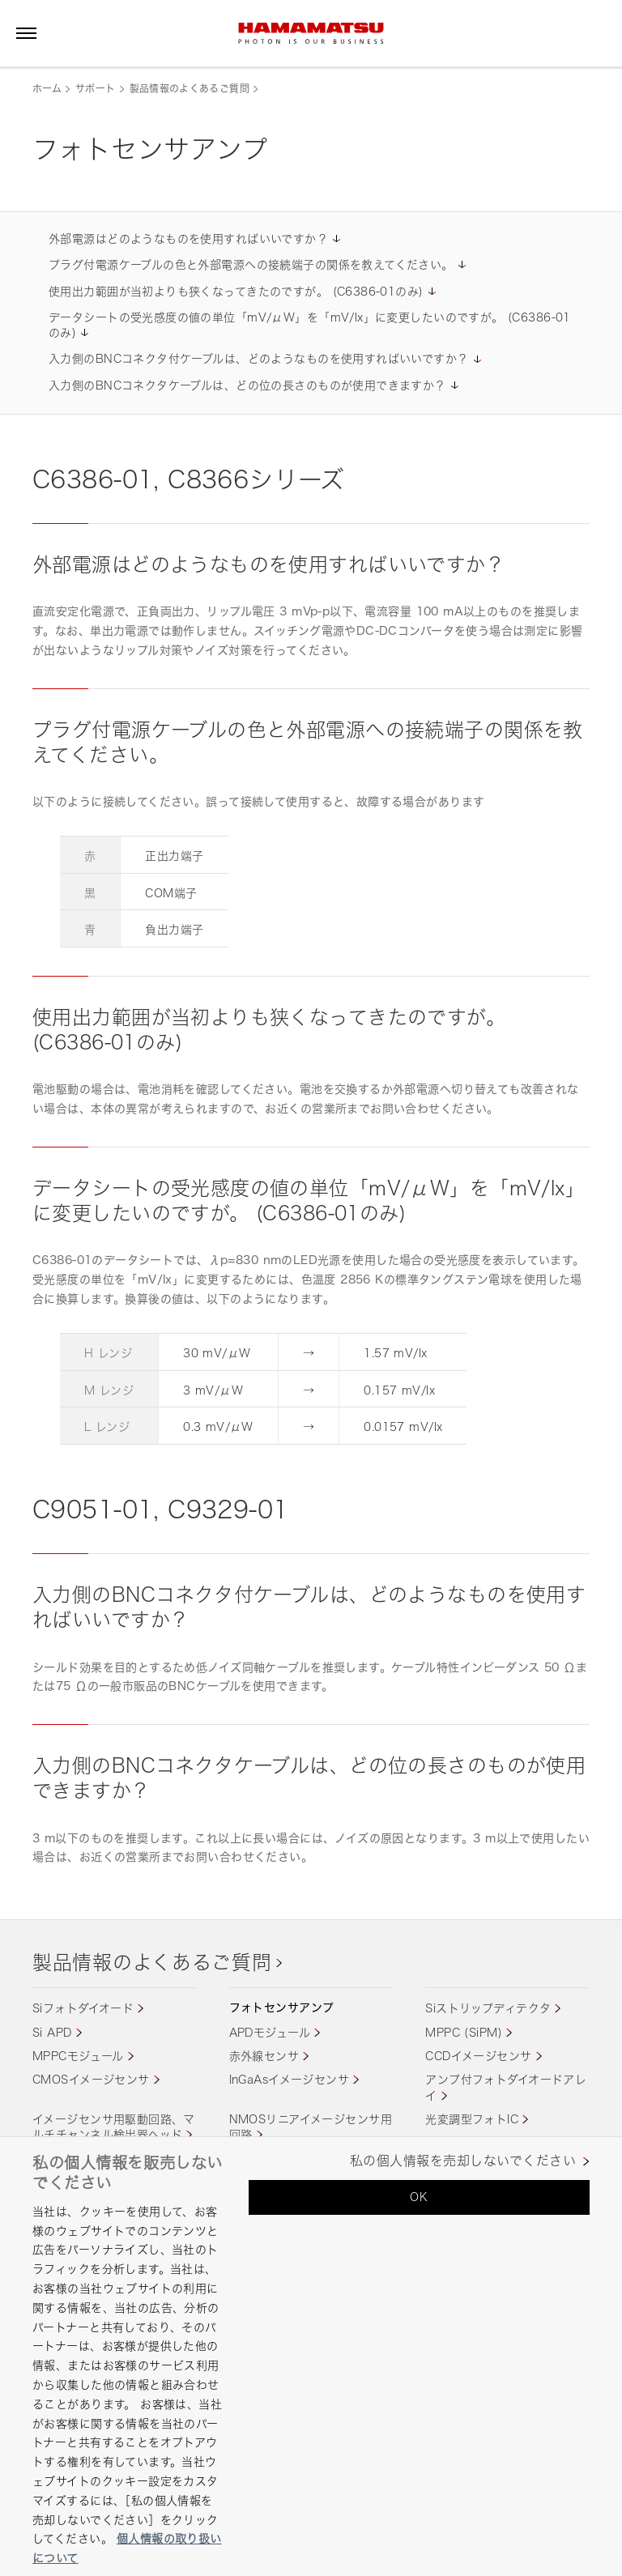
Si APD (52, 2032)
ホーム (47, 89)
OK (419, 2196)
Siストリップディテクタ (488, 2008)
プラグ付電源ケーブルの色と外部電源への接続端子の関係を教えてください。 (251, 264)
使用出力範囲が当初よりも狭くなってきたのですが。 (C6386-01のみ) (236, 291)
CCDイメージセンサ (478, 2056)
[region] (311, 2356)
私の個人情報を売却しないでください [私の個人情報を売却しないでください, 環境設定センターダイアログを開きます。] (463, 2161)
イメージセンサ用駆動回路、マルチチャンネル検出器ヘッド (113, 2126)
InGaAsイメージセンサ (289, 2079)
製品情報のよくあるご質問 (189, 89)
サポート (95, 89)
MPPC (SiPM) (463, 2032)
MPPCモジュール (78, 2056)
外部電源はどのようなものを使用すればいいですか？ (188, 238)
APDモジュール (269, 2032)
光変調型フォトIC (471, 2119)
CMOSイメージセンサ (91, 2079)
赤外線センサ (264, 2056)
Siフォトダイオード (83, 2008)
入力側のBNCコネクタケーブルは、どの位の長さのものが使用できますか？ (247, 385)
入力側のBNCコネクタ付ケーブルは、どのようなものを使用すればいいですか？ (259, 358)
